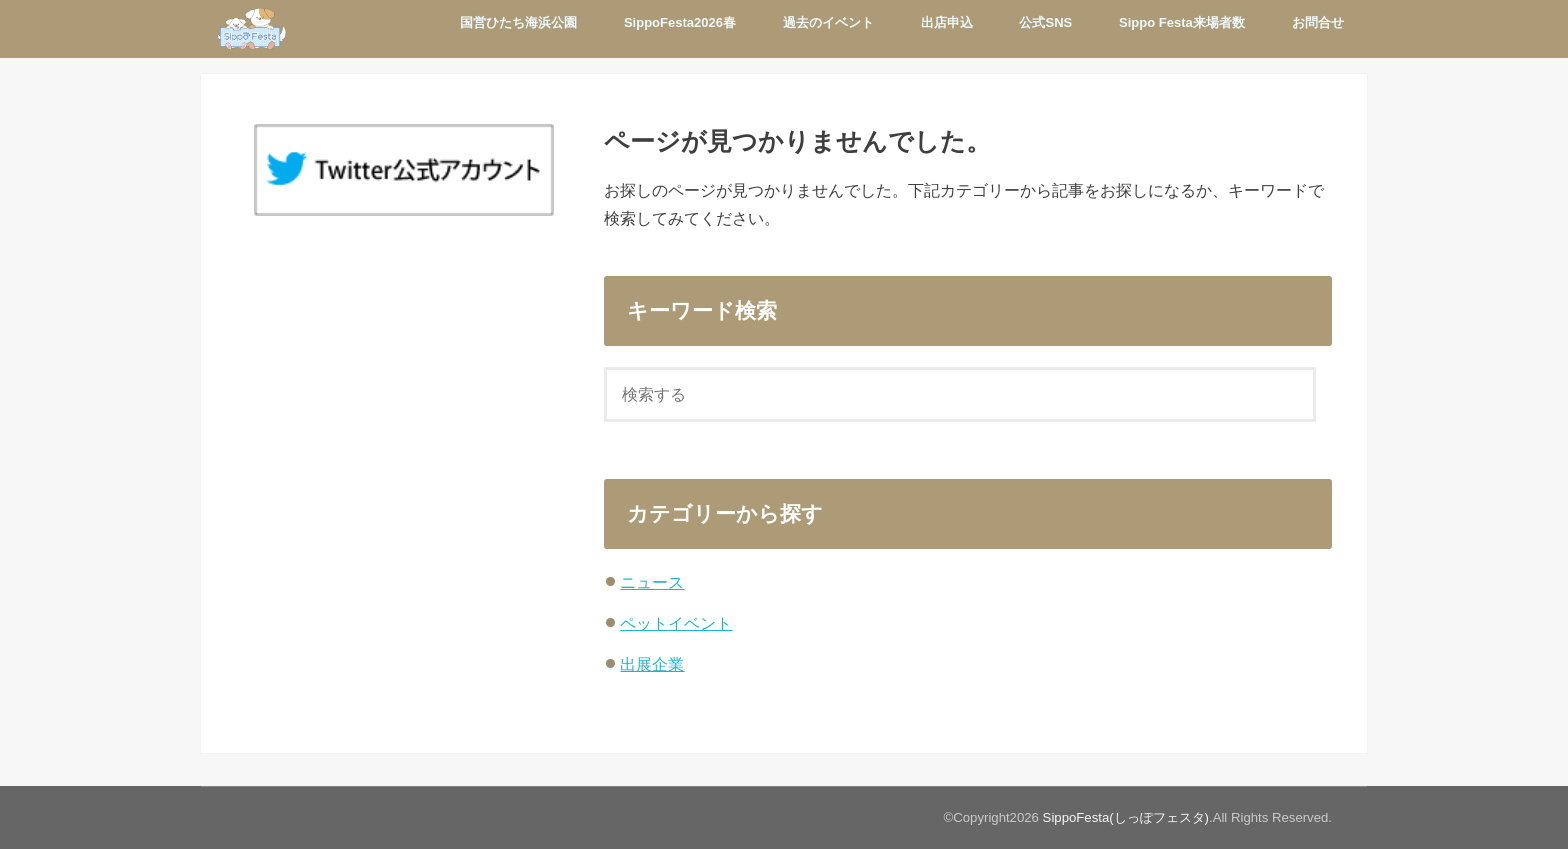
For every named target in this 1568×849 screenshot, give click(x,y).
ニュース (652, 582)
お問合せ (1318, 22)
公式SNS (1045, 22)
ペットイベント (676, 623)
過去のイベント (828, 22)
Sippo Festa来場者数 (1182, 22)
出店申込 (947, 22)
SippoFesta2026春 (680, 22)
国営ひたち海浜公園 (518, 22)
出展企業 (652, 664)
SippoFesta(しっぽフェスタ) (1126, 817)
